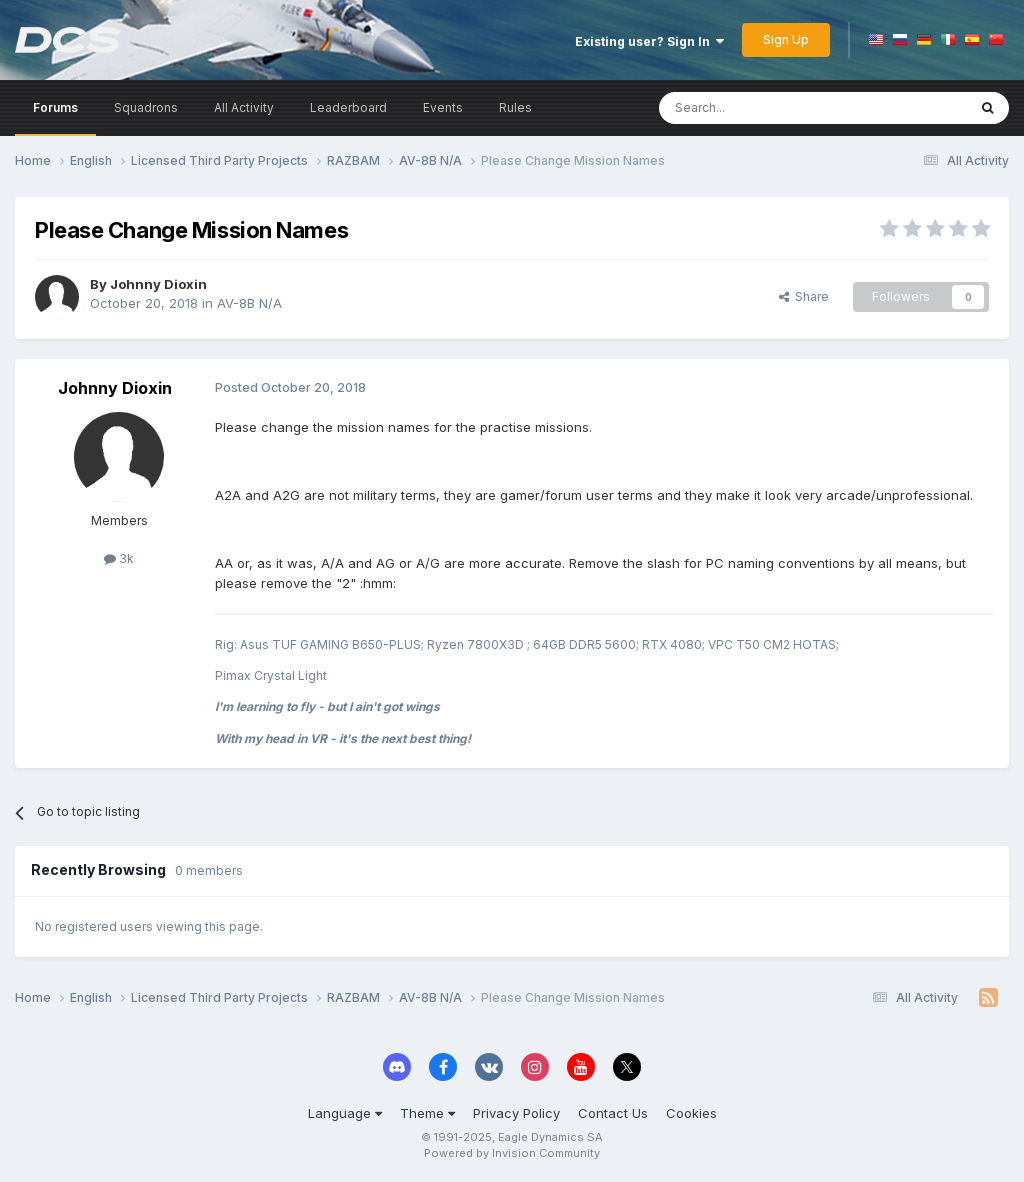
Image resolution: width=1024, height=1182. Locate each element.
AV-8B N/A (249, 303)
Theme (427, 1113)
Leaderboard (348, 107)
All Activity (244, 107)
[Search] (761, 108)
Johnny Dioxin (158, 284)
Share (804, 296)
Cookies (691, 1113)
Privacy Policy (516, 1113)
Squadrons (146, 107)
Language (345, 1113)
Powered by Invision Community (512, 1153)
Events (443, 107)
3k (119, 558)
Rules (515, 107)
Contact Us (613, 1113)
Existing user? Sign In (649, 41)
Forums (55, 107)
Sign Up (786, 39)
